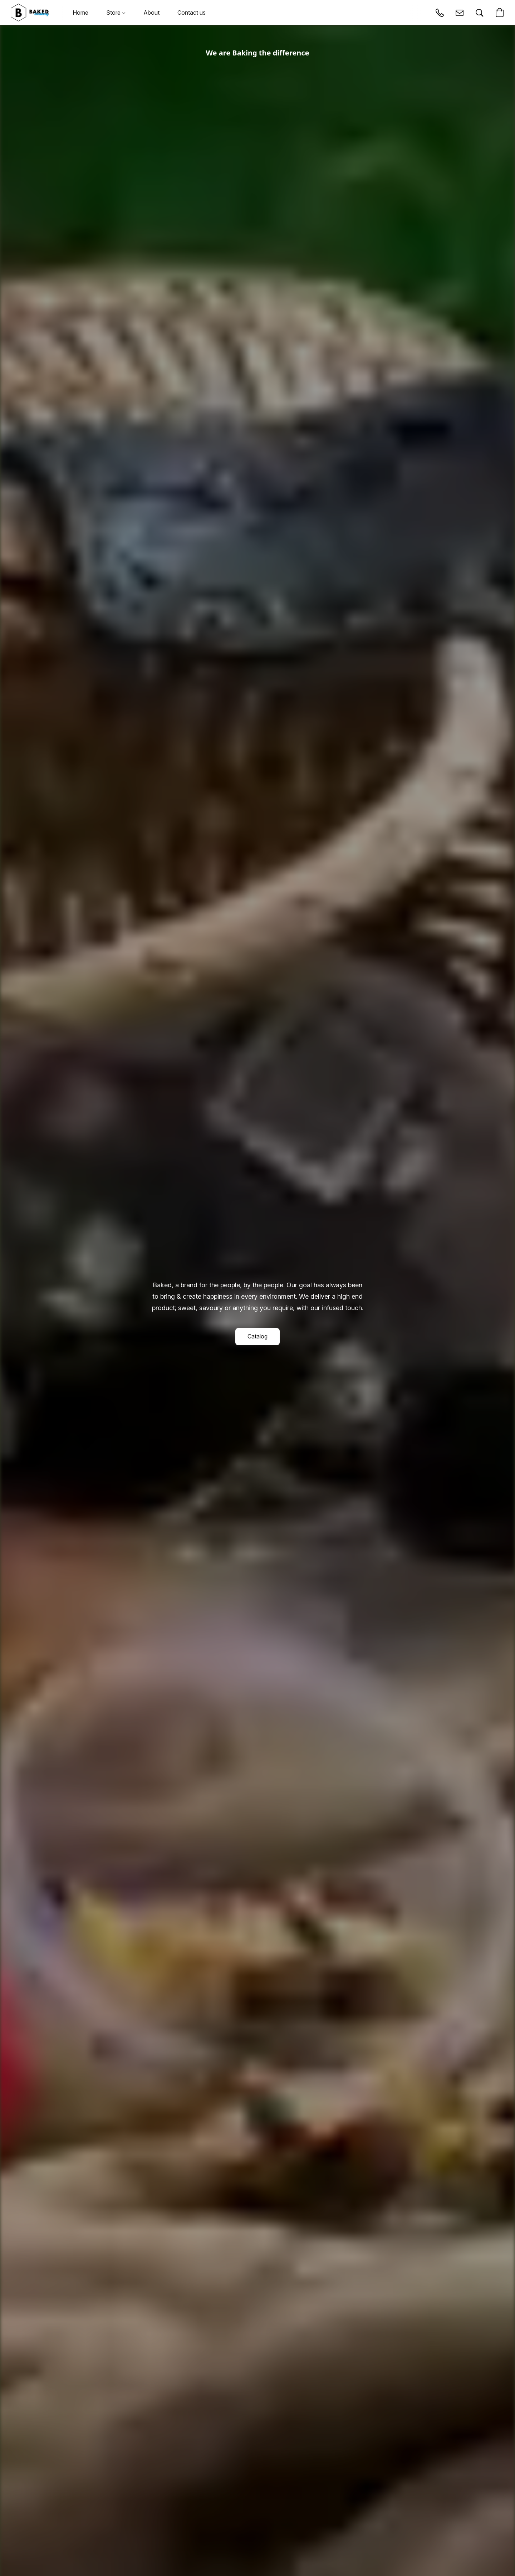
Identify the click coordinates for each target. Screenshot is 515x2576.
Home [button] (80, 12)
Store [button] (115, 12)
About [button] (151, 12)
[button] (30, 12)
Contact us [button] (191, 12)
